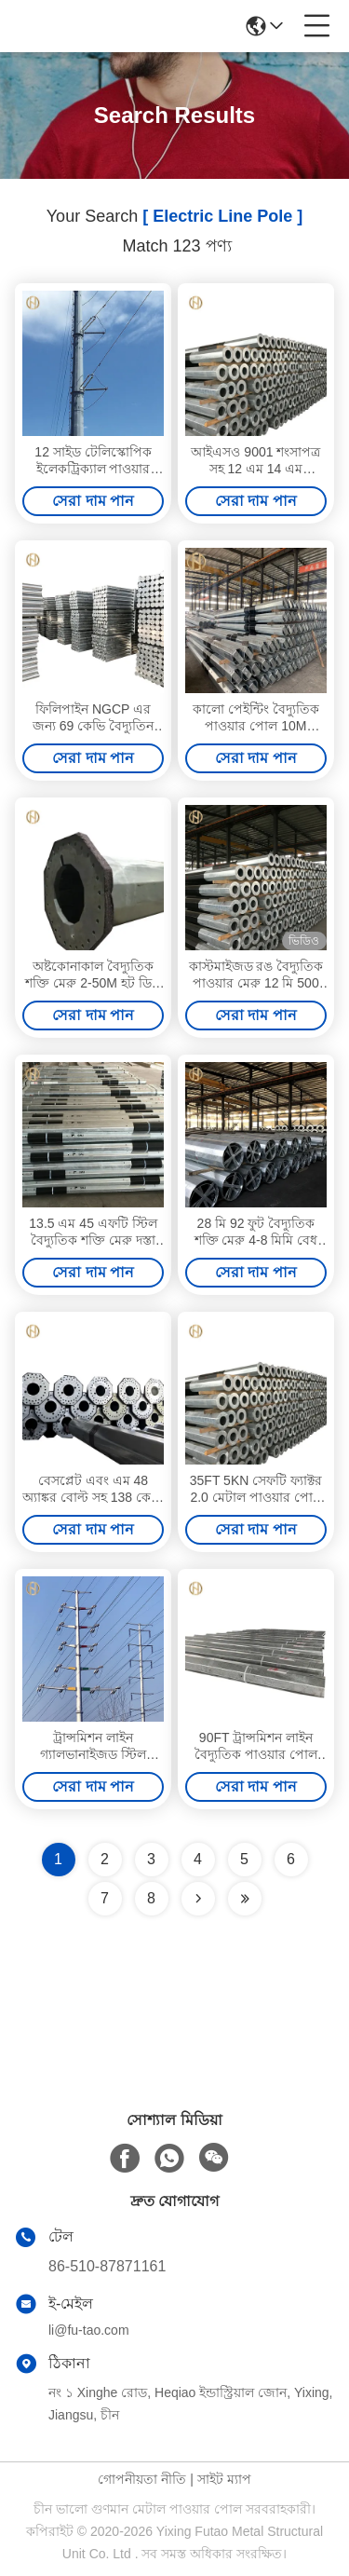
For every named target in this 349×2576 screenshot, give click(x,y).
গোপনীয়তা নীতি (142, 2479)
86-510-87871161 (107, 2266)
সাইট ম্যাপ (224, 2479)
